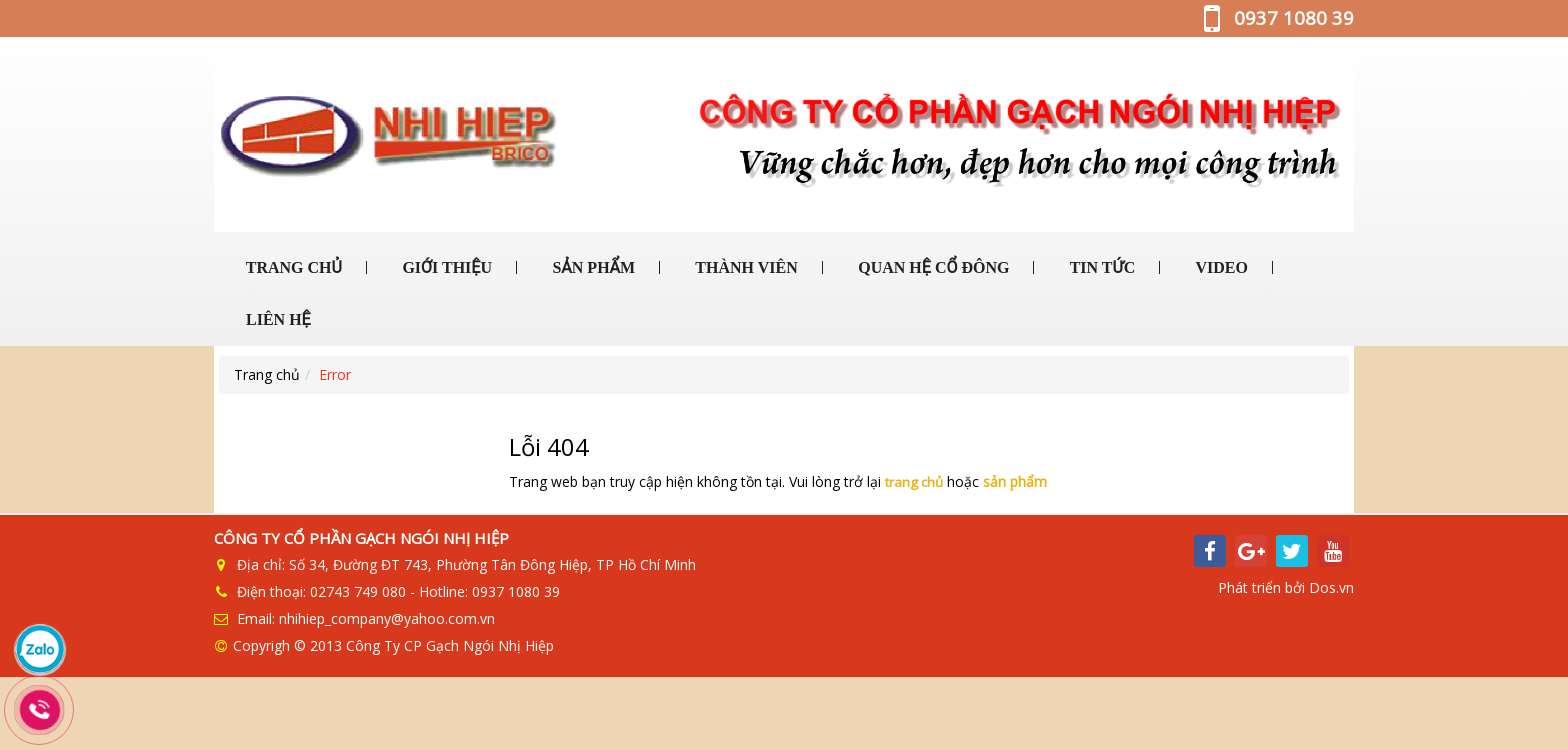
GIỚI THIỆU (445, 267)
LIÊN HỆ (276, 319)
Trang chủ (267, 374)
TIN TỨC (1100, 267)
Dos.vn (1331, 586)
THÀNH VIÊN (745, 267)
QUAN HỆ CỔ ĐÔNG (931, 267)
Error (335, 374)
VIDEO (1220, 267)
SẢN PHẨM (591, 267)
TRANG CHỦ (292, 267)
